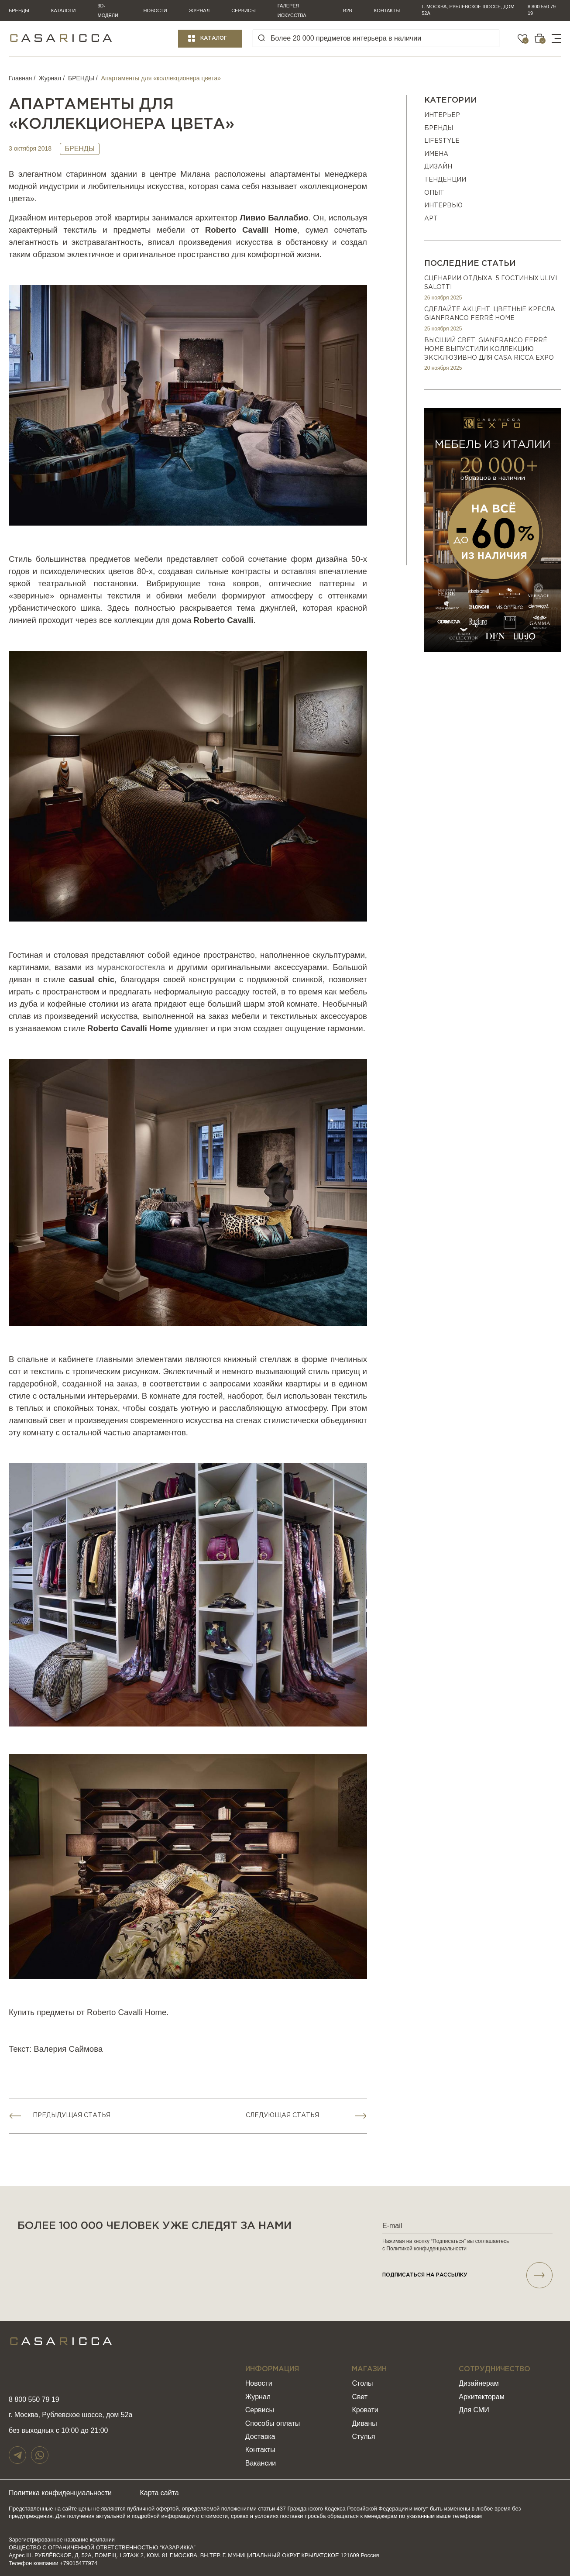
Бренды (19, 10)
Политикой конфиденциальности (426, 2249)
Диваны (364, 2423)
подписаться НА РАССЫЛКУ (467, 2275)
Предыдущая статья (71, 2115)
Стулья (363, 2436)
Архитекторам (481, 2397)
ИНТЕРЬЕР (442, 115)
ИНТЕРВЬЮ (443, 205)
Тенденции (445, 179)
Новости (155, 10)
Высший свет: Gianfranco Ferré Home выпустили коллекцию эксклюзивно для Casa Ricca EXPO (489, 349)
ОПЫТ (434, 193)
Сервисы (243, 10)
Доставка (260, 2436)
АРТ (431, 218)
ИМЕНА (436, 154)
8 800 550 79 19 (542, 10)
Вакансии (260, 2463)
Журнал (199, 10)
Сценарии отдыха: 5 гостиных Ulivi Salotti (490, 283)
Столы (362, 2383)
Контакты (387, 10)
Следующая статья (282, 2115)
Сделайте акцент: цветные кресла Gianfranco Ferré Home (489, 314)
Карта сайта (159, 2493)
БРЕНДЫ (81, 78)
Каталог (213, 38)
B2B (347, 10)
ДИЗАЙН (438, 166)
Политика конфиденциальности (60, 2493)
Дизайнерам (478, 2383)
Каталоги (63, 10)
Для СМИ (474, 2410)
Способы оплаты (272, 2423)
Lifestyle (442, 141)
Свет (359, 2397)
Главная (20, 78)
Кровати (365, 2410)
